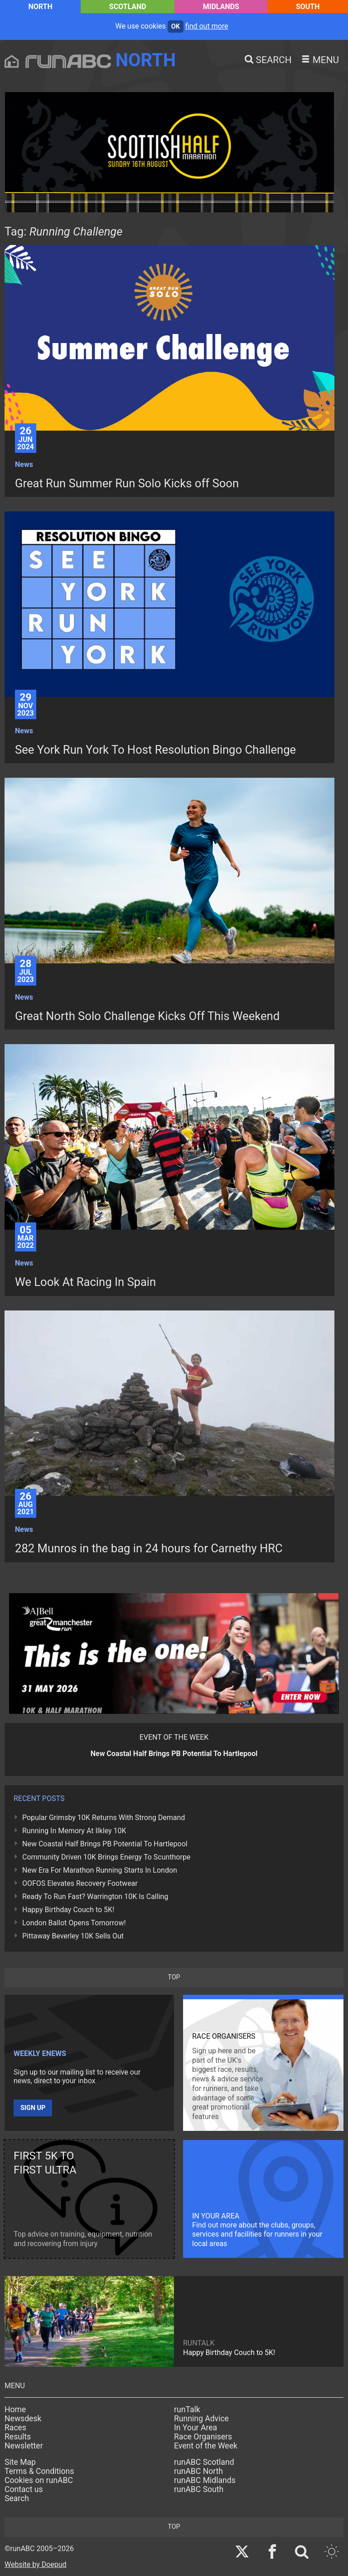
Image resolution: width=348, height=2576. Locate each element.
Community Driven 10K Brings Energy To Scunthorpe (106, 1857)
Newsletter (24, 2445)
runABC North (198, 2471)
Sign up (32, 2108)
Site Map (20, 2462)
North (40, 6)
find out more (206, 26)
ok (175, 26)
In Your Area (195, 2427)
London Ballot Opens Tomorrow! (74, 1923)
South (308, 6)
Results (18, 2436)
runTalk (187, 2409)
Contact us (24, 2489)
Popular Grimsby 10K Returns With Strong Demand (103, 1817)
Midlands (221, 6)
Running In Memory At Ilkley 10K (74, 1830)
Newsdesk (23, 2418)
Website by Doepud (36, 2564)
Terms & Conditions (39, 2471)
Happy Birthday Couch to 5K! (68, 1909)
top (174, 1977)
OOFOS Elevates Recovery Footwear (80, 1883)
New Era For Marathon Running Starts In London (99, 1870)
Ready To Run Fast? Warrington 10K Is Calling (95, 1896)
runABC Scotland (204, 2462)
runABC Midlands (205, 2480)
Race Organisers (203, 2436)
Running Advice (201, 2418)
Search (17, 2498)
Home (15, 2409)
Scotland (127, 6)
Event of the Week (205, 2445)
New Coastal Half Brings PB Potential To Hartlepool (105, 1844)
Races (15, 2427)
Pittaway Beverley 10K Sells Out (73, 1936)
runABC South (198, 2489)
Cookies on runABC (39, 2480)
